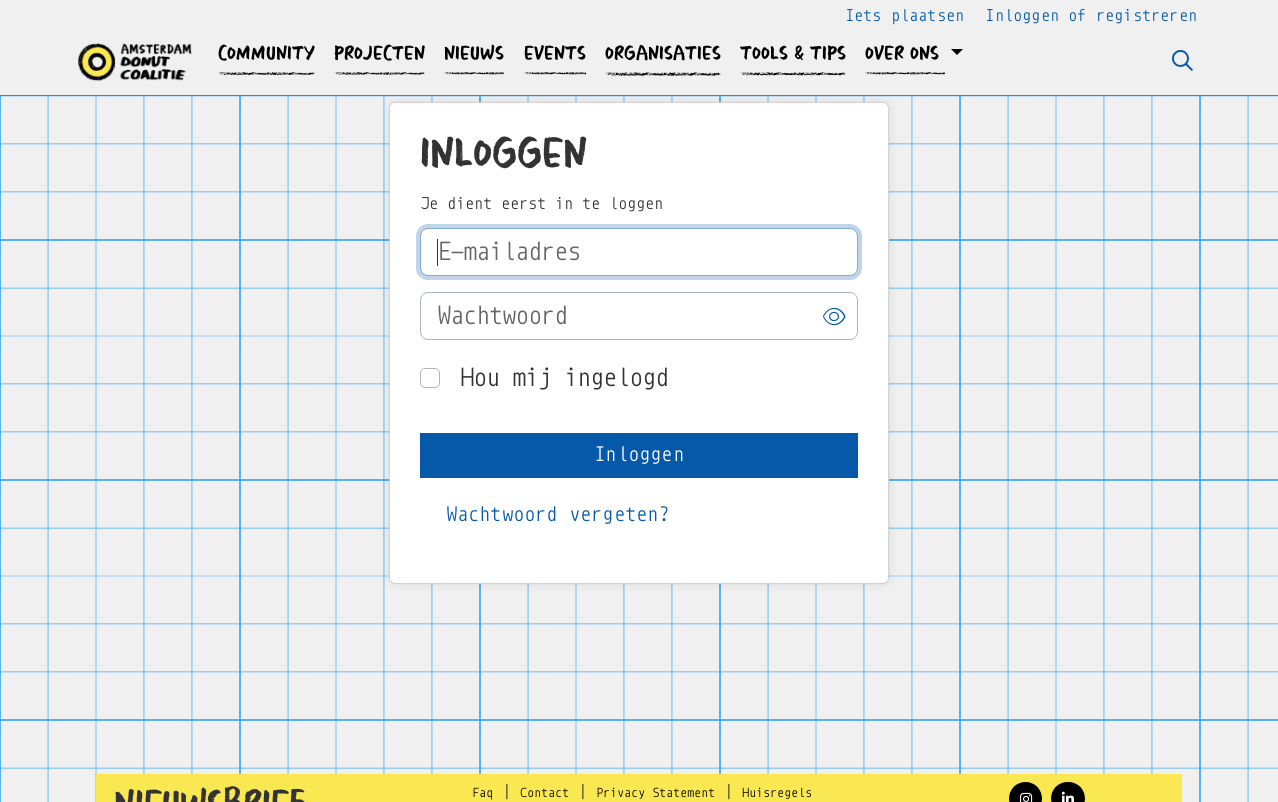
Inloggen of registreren (1091, 15)
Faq (482, 793)
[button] (267, 53)
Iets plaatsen (905, 15)
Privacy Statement (655, 793)
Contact (544, 793)
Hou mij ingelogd (564, 377)
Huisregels (777, 793)
